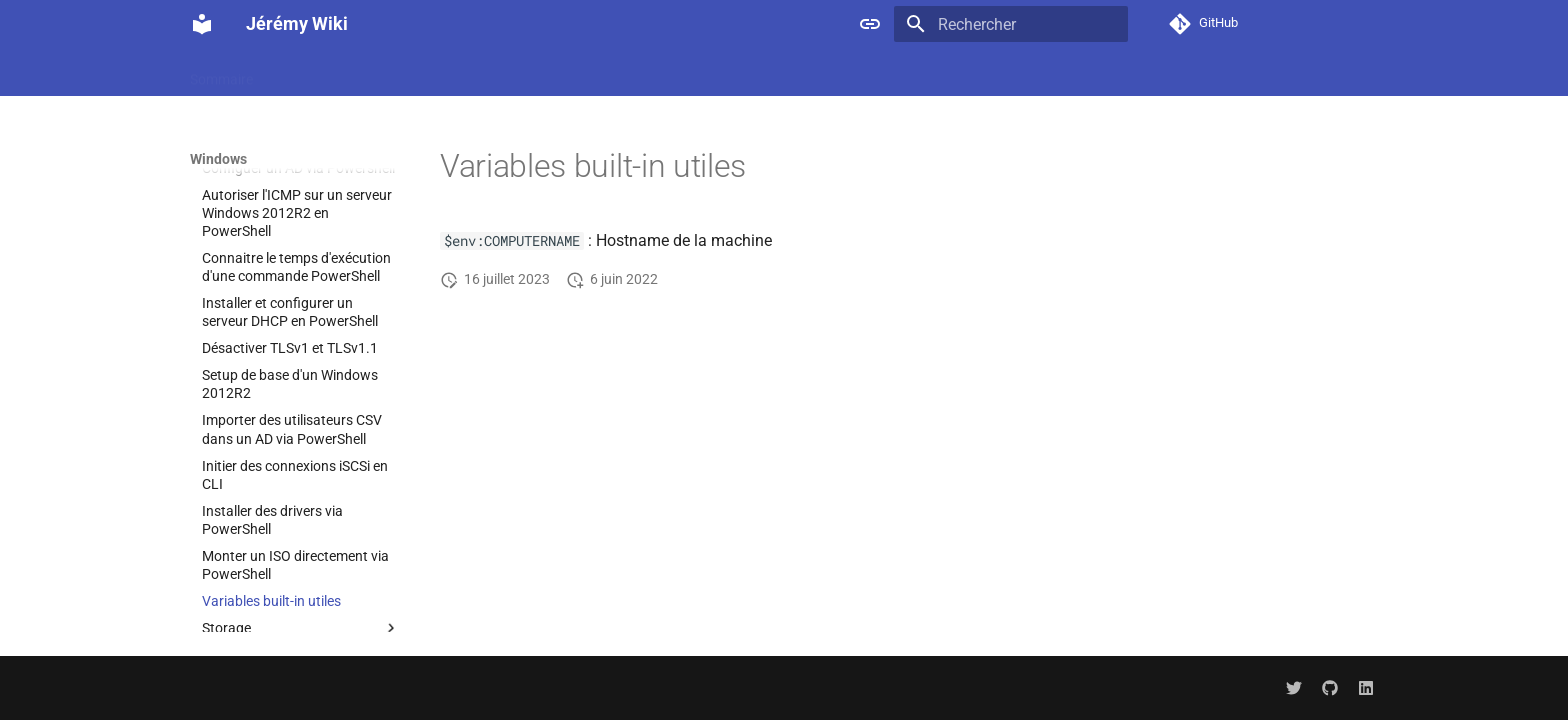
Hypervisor (1241, 73)
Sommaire (221, 73)
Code (954, 73)
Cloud (896, 73)
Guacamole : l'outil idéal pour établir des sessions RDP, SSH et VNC (651, 73)
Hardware (1153, 73)
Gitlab (1079, 73)
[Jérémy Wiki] (202, 24)
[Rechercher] (1011, 24)
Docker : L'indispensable (350, 73)
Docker (1015, 73)
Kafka (1317, 73)
